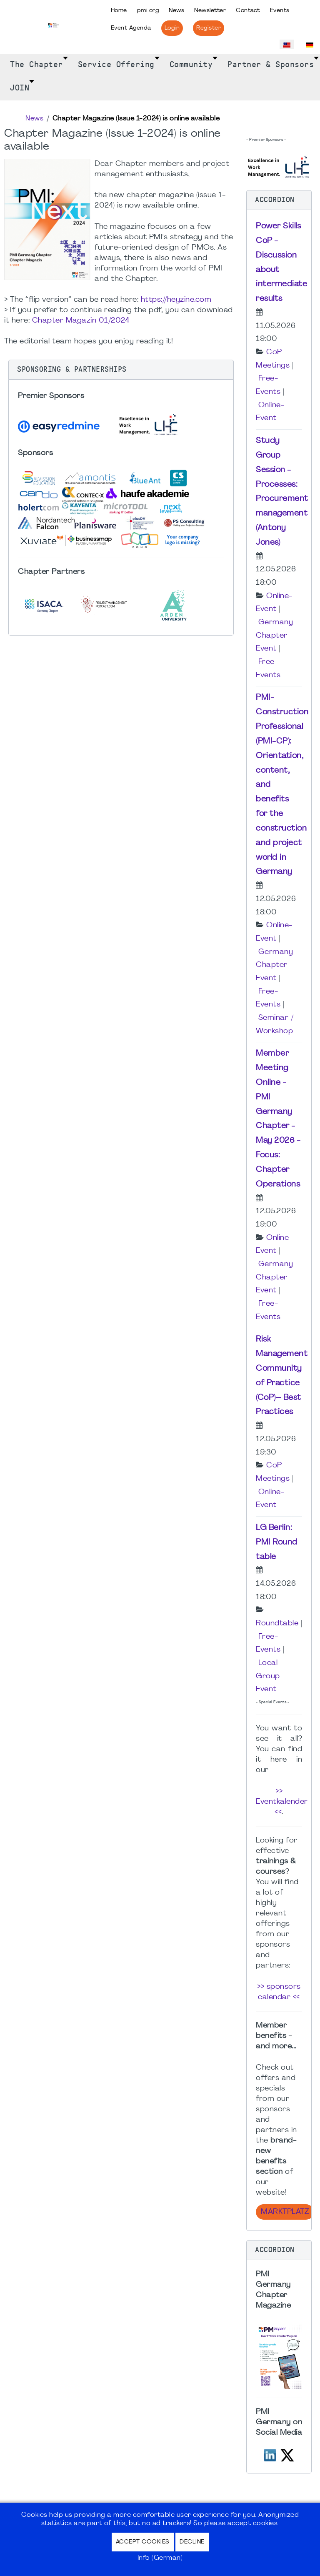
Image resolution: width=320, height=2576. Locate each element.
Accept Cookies (143, 2542)
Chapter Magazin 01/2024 (81, 320)
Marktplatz (285, 2212)
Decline (192, 2542)
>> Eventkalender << (282, 1802)
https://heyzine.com (176, 299)
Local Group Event (268, 1676)
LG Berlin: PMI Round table (277, 1542)
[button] (121, 370)
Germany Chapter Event (274, 635)
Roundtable (277, 1623)
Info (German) (160, 2558)
